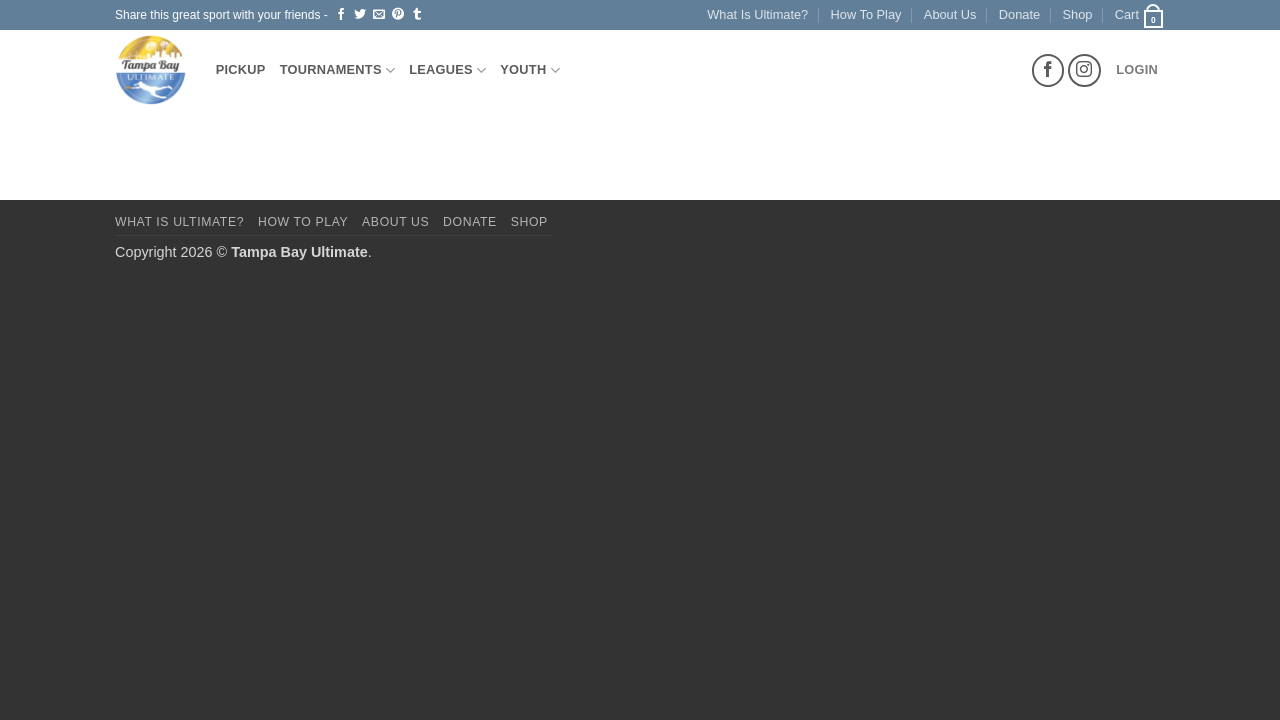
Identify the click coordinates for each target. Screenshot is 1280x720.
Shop (1078, 14)
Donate (1019, 14)
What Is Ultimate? (757, 14)
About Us (950, 14)
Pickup (241, 69)
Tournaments (338, 70)
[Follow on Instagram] (1084, 70)
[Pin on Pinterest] (398, 15)
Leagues (447, 70)
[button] (1140, 15)
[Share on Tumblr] (417, 15)
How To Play (866, 14)
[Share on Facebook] (341, 15)
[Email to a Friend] (379, 15)
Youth (530, 70)
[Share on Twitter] (360, 15)
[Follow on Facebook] (1048, 70)
